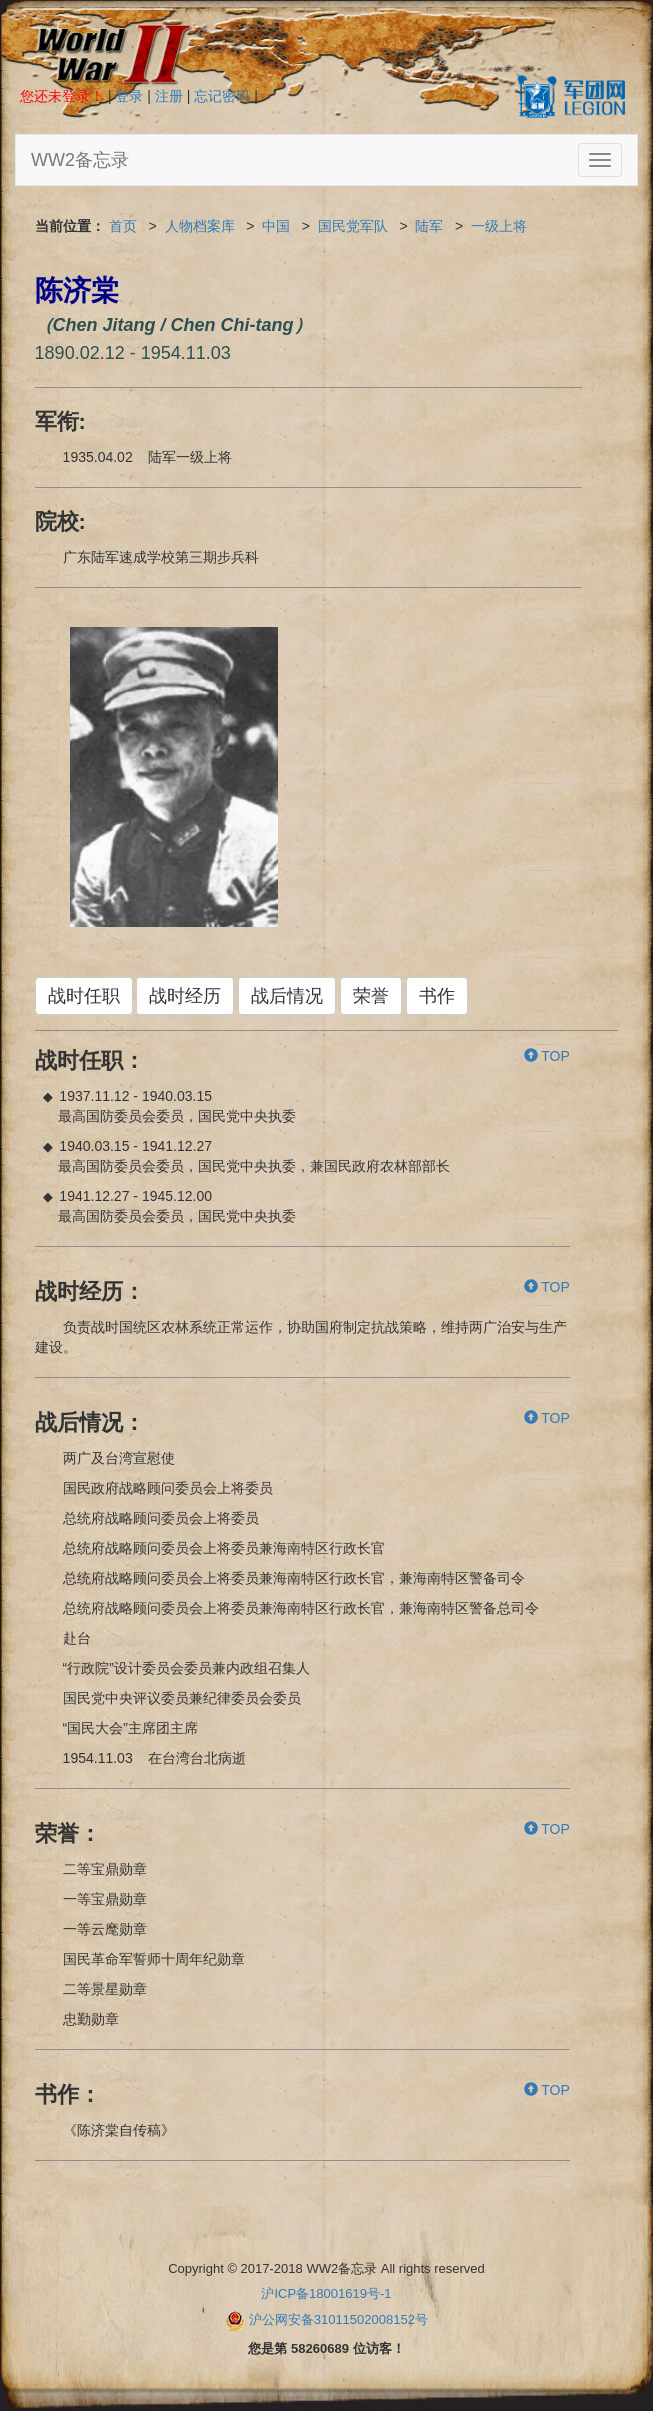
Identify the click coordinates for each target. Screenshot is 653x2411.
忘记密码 (222, 96)
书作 (437, 996)
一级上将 (499, 226)
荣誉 (371, 996)
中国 (276, 226)
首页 (123, 226)
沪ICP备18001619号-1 (326, 2293)
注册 (169, 96)
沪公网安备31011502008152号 (338, 2319)
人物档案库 (200, 226)
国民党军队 (353, 226)
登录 (129, 96)
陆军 (429, 226)
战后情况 (287, 996)
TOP (547, 1056)
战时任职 (84, 996)
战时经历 (185, 996)
